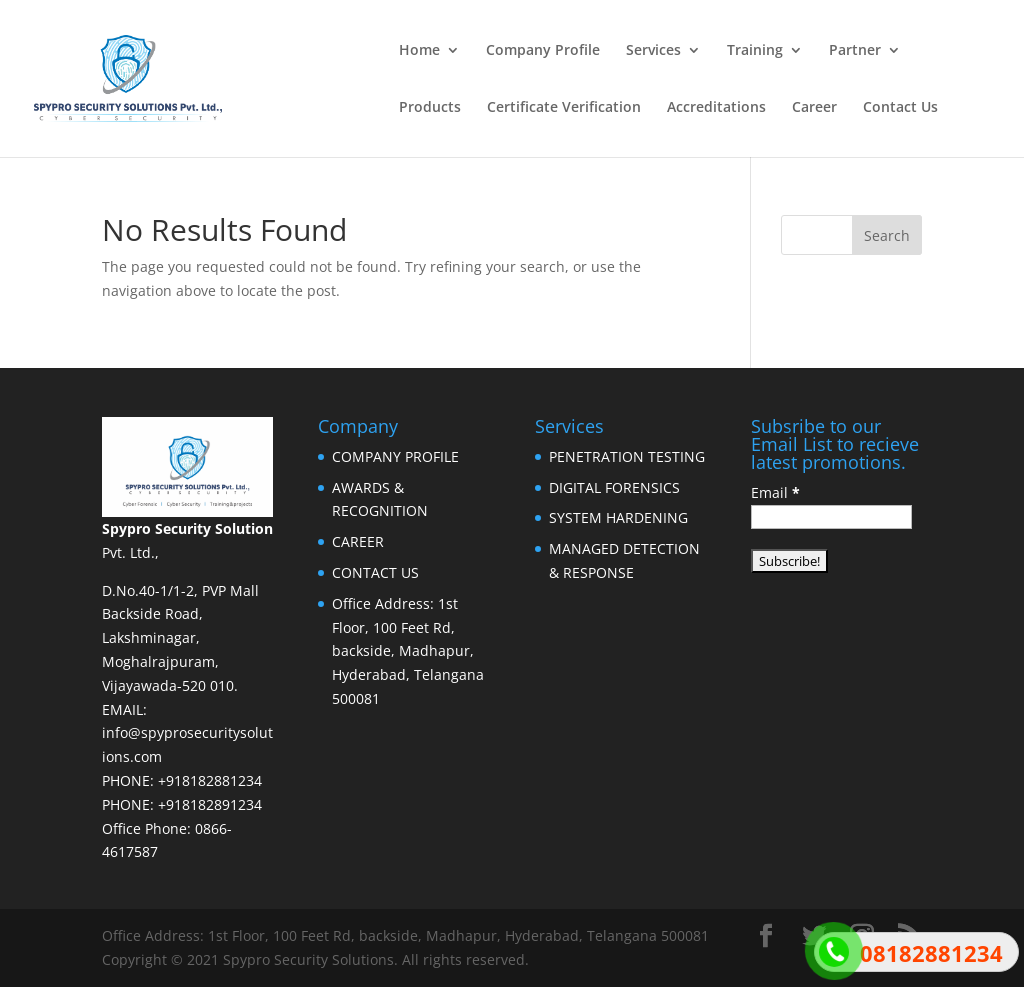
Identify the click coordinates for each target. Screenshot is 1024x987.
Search (887, 235)
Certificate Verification (564, 108)
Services (653, 51)
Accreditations (716, 108)
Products (430, 108)
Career (814, 108)
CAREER (358, 541)
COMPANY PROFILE (395, 456)
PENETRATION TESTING (627, 456)
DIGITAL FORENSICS (614, 487)
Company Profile (543, 51)
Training (755, 51)
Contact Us (900, 108)
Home (419, 51)
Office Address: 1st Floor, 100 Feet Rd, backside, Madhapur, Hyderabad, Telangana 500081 (408, 651)
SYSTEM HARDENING (618, 517)
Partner (855, 51)
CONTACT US (375, 572)
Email (775, 492)
